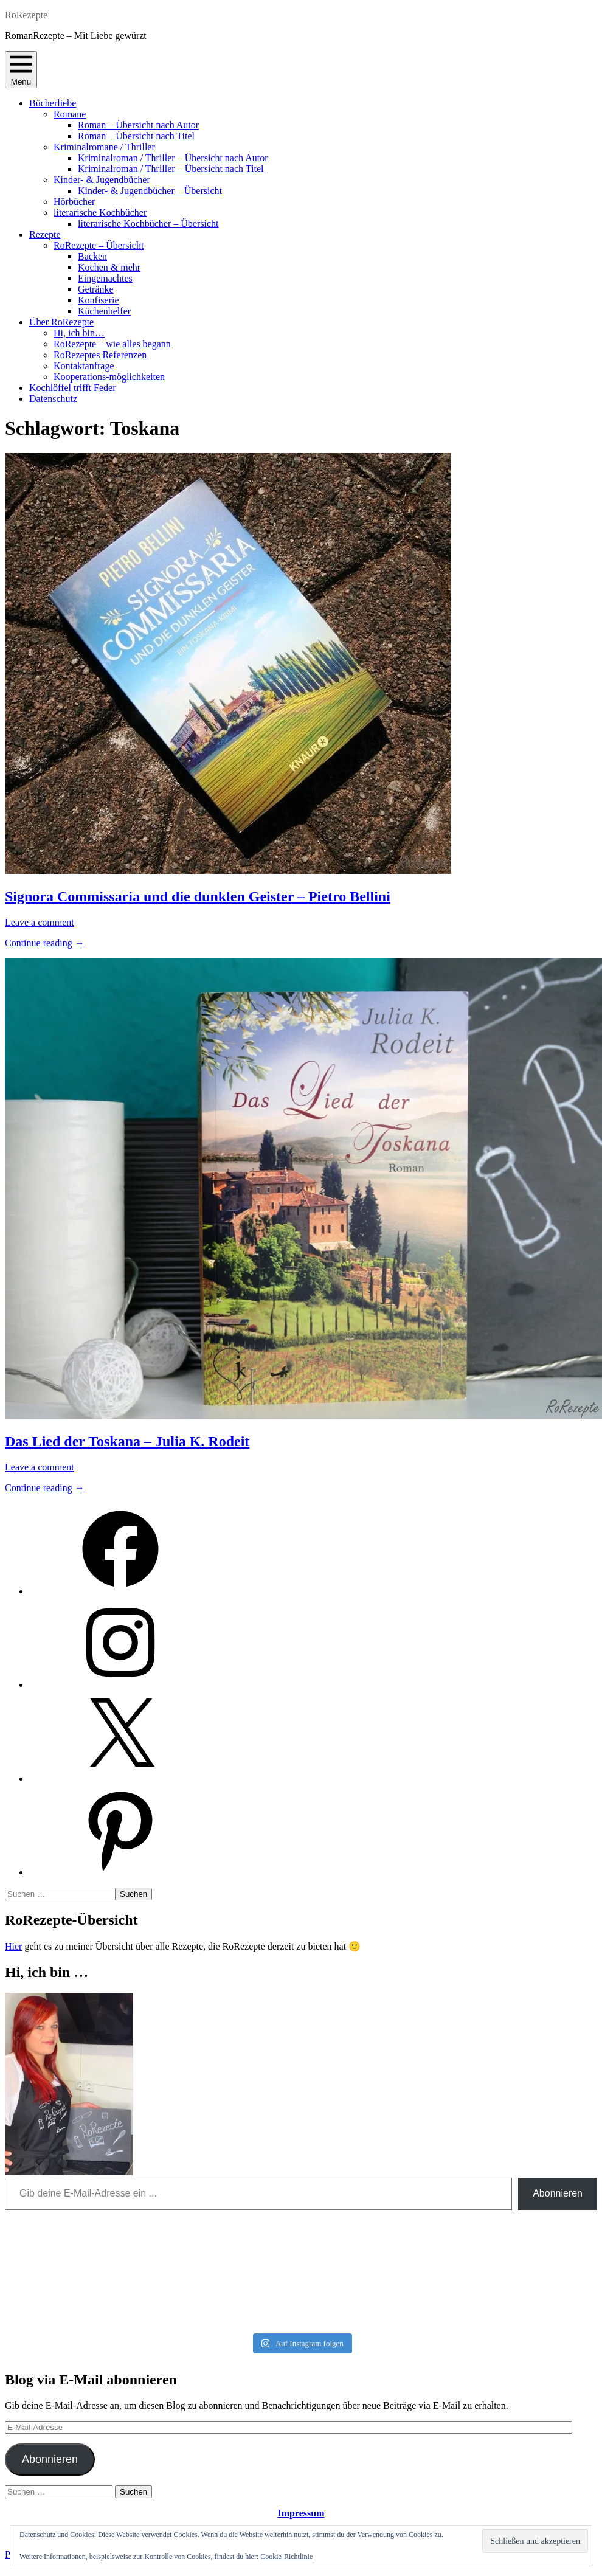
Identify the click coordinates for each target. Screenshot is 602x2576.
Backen (92, 256)
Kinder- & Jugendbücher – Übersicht (150, 190)
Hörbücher (74, 201)
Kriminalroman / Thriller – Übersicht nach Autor (173, 158)
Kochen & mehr (109, 267)
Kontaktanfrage (84, 366)
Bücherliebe (52, 103)
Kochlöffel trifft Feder (72, 388)
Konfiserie (98, 300)
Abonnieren (558, 2193)
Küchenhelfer (104, 311)
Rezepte (45, 234)
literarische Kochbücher (100, 212)
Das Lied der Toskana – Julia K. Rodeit (127, 1441)
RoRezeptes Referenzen (100, 355)
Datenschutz (53, 398)
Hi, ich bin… (79, 333)
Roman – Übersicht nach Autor (138, 125)
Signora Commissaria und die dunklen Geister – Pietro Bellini (197, 896)
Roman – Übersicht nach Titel (136, 136)
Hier (13, 1946)
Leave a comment (39, 922)
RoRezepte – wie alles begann (112, 344)
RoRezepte (26, 15)
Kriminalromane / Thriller (104, 147)
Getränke (96, 289)
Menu (21, 69)
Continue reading (45, 943)
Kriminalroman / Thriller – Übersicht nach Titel (170, 169)
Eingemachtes (105, 278)
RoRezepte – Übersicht (99, 245)
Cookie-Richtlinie (286, 2556)
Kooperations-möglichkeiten (109, 377)
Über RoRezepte (61, 322)
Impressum (300, 2513)
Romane (70, 114)
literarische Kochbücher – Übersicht (148, 223)
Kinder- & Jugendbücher (102, 180)
